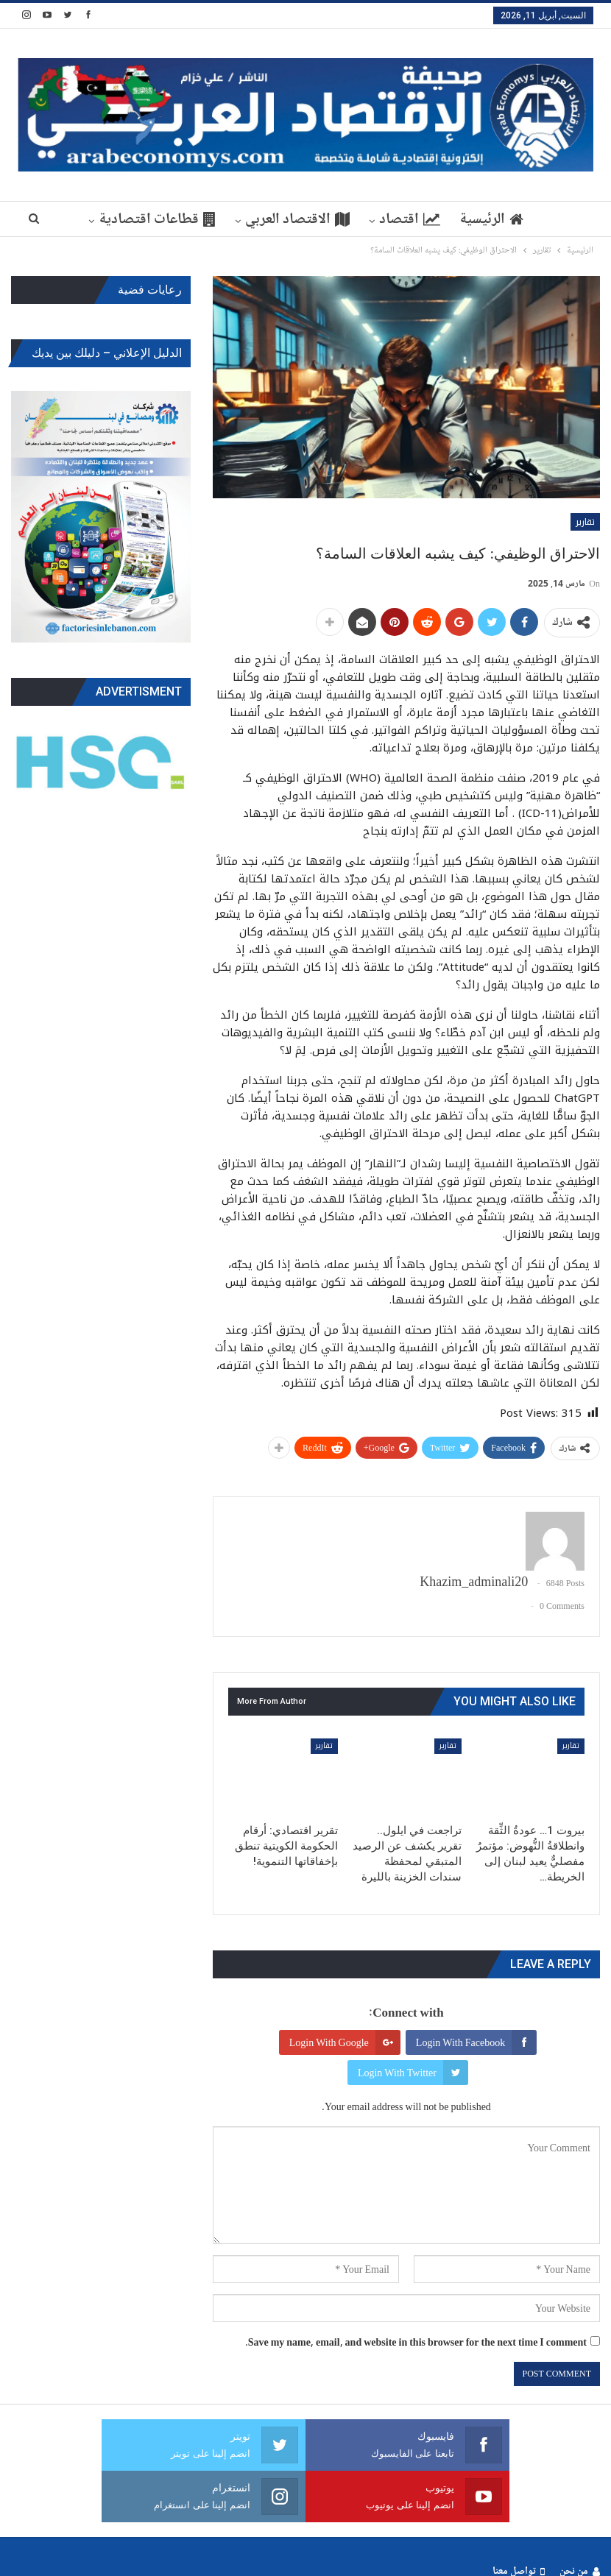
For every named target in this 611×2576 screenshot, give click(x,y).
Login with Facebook (476, 2042)
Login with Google (344, 2042)
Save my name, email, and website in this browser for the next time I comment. (416, 2342)
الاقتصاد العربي (260, 219)
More (153, 219)
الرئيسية (459, 219)
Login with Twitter (413, 2072)
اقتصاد (375, 219)
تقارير (585, 522)
